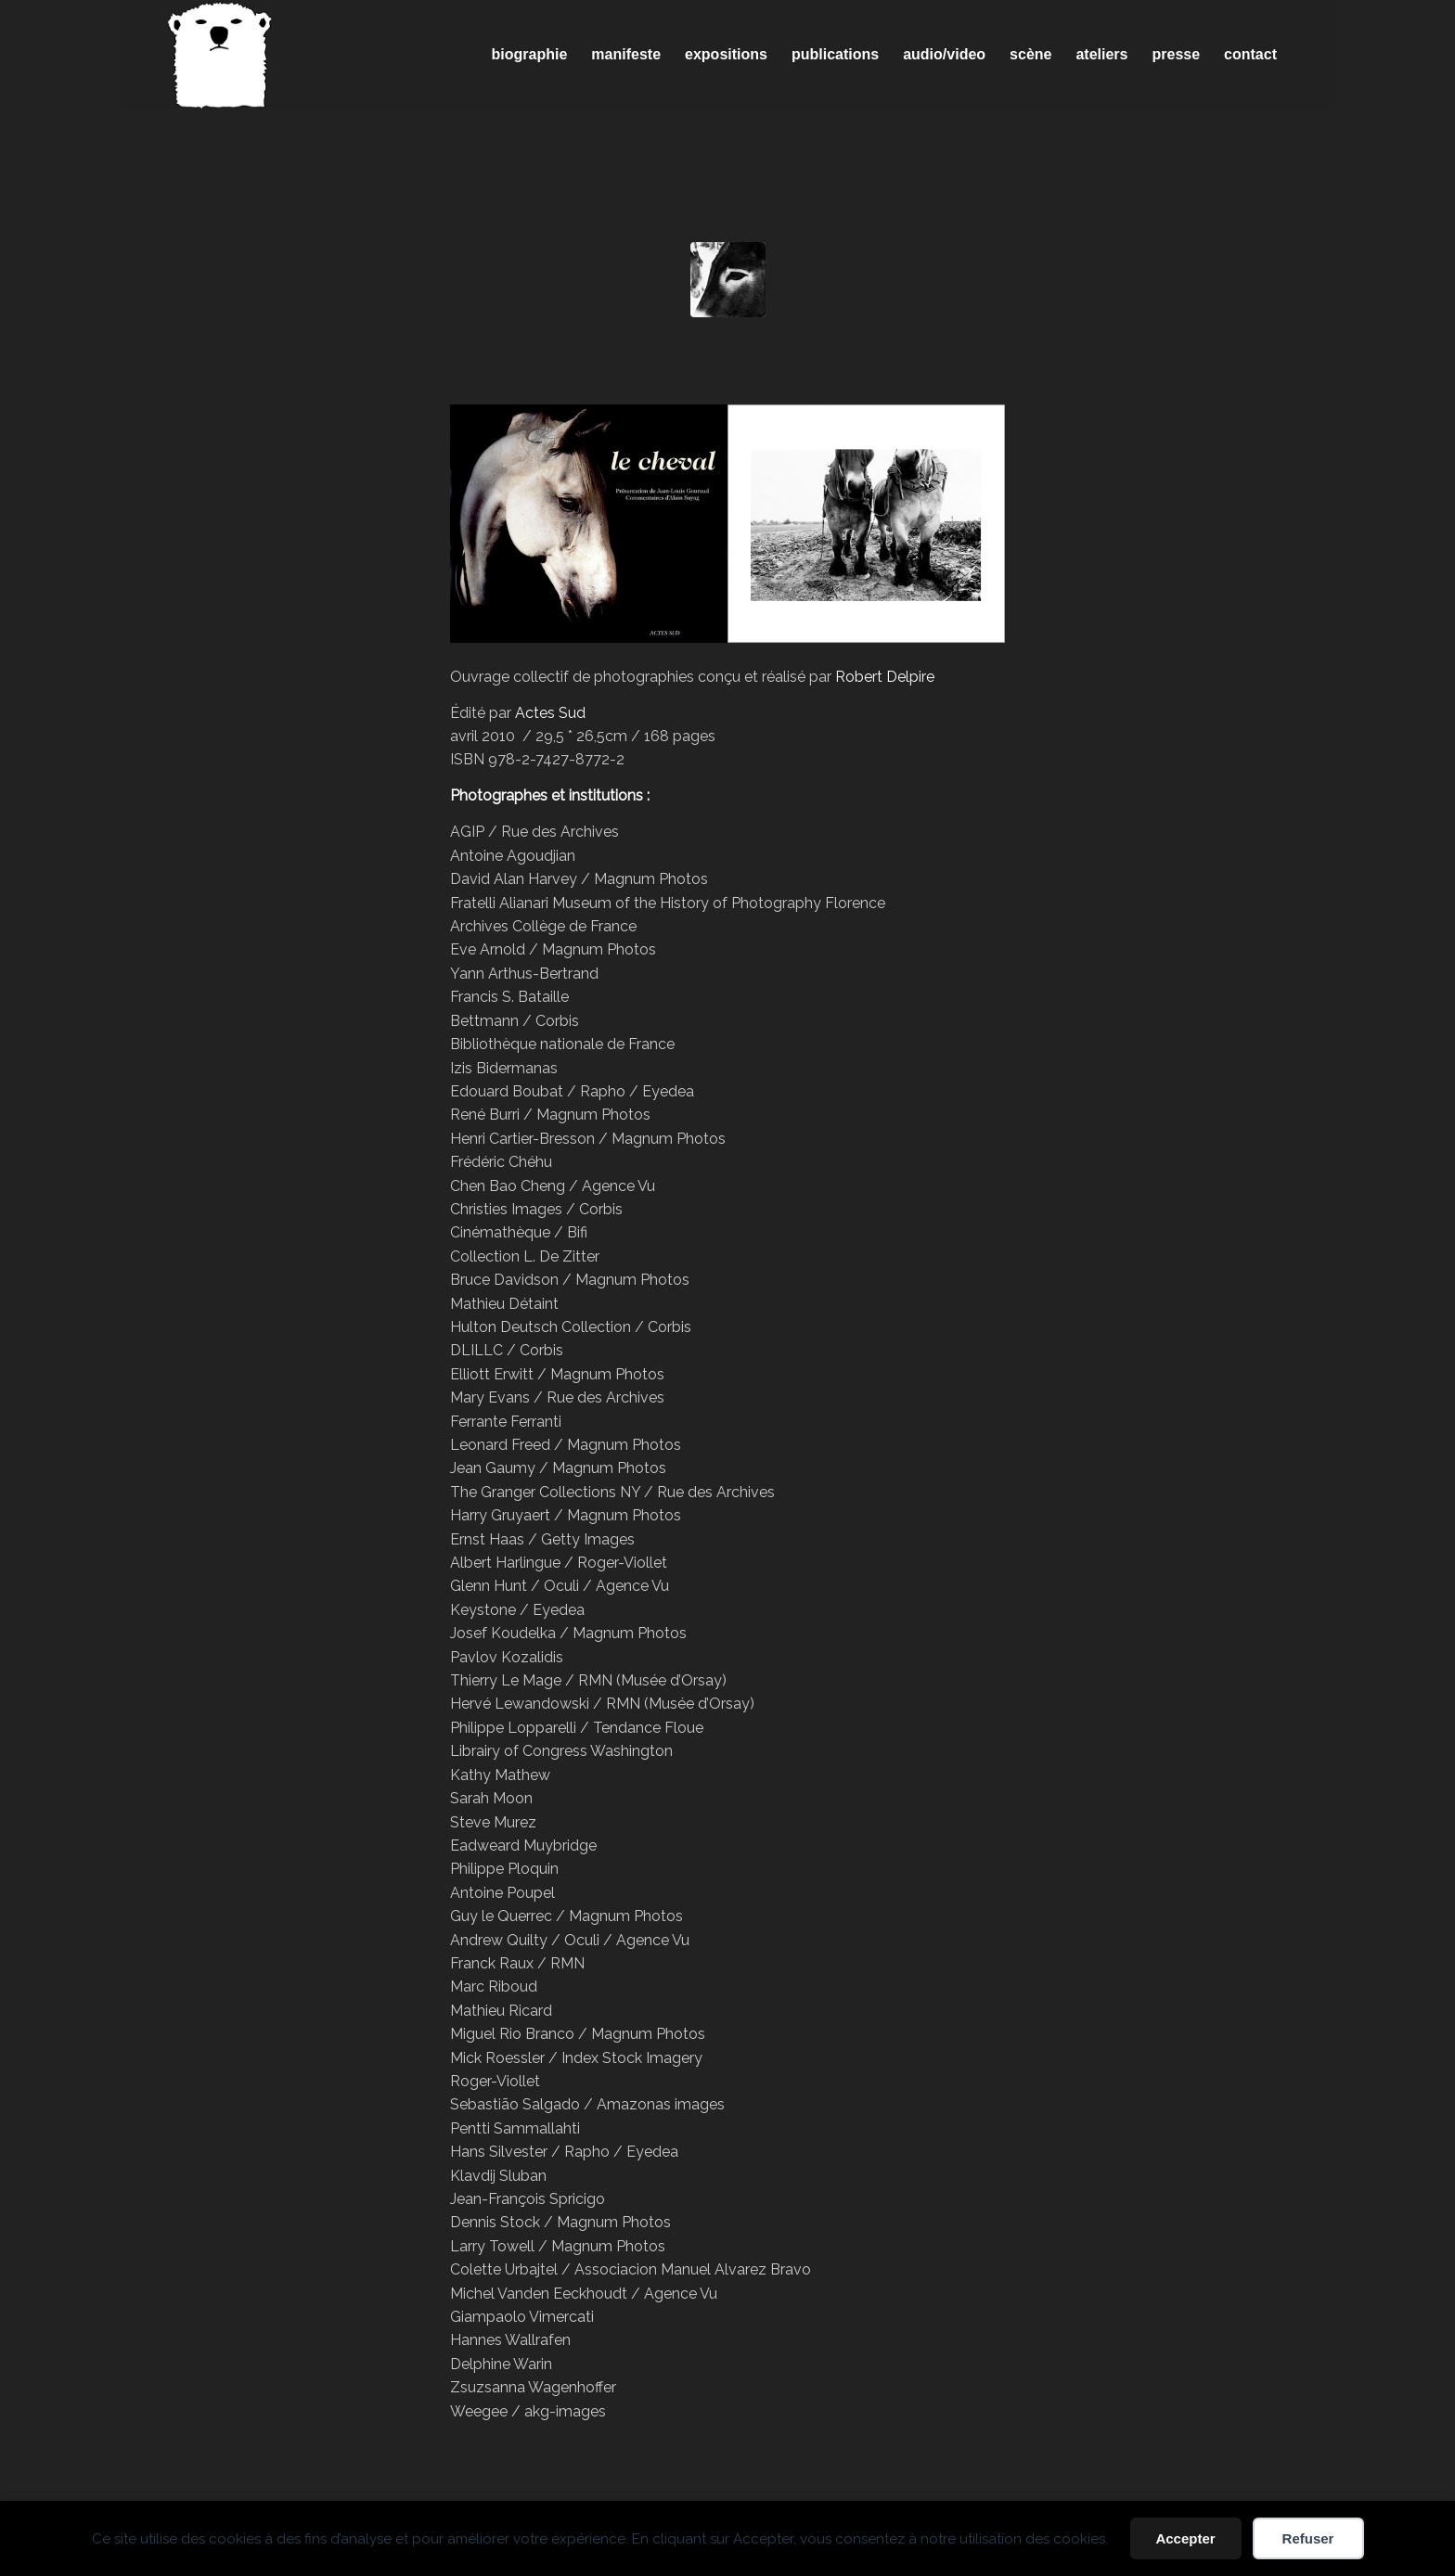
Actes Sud (550, 713)
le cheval (728, 349)
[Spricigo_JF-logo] (220, 55)
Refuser (1308, 2538)
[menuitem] (530, 55)
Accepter (1185, 2538)
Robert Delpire (884, 677)
